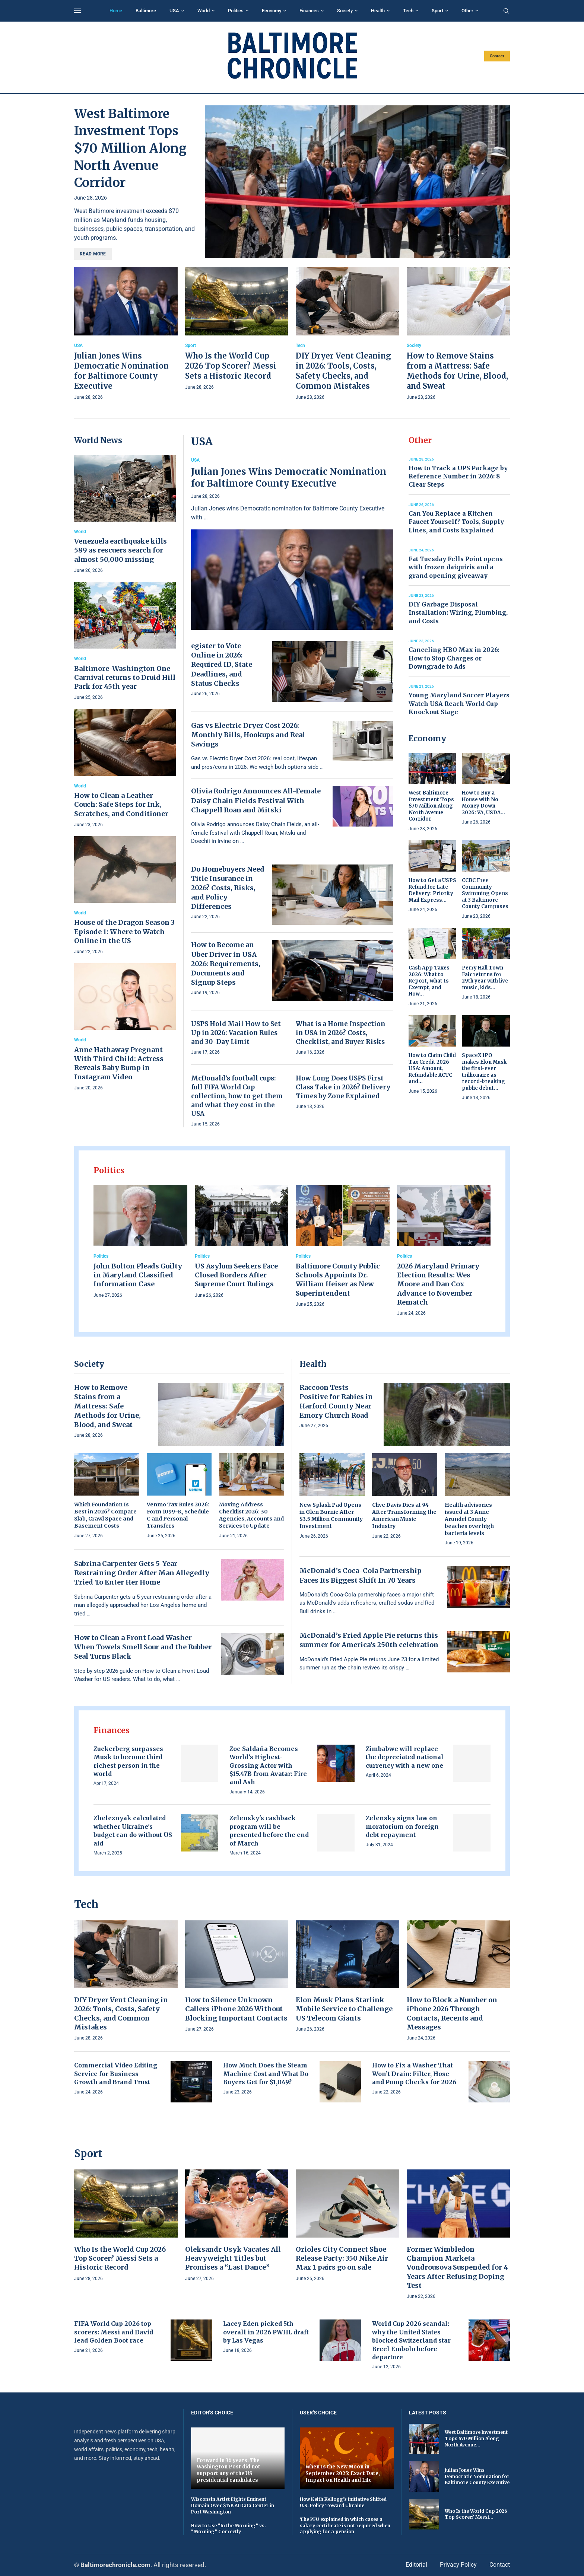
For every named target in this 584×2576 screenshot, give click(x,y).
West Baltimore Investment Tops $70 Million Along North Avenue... (476, 2438)
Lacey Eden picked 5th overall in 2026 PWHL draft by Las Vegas (266, 2332)
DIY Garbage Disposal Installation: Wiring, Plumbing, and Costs (458, 613)
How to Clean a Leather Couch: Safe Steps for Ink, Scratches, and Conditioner (121, 804)
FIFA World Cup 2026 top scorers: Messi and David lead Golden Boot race (113, 2332)
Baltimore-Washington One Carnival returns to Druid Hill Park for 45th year (124, 677)
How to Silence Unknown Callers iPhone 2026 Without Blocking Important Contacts (236, 2009)
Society (345, 10)
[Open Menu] (77, 10)
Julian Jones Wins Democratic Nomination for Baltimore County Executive (288, 477)
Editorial (416, 2564)
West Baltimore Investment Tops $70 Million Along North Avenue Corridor (130, 148)
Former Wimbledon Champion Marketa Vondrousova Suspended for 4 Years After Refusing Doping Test (457, 2267)
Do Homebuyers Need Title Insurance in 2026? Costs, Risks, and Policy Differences (227, 888)
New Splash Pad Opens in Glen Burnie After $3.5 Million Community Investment (331, 1515)
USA (174, 10)
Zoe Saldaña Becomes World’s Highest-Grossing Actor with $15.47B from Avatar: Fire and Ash (268, 1765)
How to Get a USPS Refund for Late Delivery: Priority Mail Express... (432, 890)
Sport (437, 10)
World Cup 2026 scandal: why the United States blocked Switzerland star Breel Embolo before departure (411, 2340)
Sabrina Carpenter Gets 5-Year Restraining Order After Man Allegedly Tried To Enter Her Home (141, 1572)
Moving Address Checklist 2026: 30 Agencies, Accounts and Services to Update (251, 1515)
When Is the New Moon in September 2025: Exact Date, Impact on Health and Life (342, 2473)
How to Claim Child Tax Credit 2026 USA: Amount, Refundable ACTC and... (432, 1068)
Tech (408, 10)
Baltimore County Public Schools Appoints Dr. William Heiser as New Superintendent (338, 1279)
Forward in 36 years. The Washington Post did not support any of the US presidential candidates (228, 2470)
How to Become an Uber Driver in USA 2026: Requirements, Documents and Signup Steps (225, 963)
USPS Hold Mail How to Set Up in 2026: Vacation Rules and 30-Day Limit (236, 1033)
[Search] (506, 11)
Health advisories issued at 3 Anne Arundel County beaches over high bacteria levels (469, 1519)
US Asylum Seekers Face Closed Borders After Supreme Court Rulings (236, 1275)
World (203, 10)
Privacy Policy (458, 2564)
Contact (497, 56)
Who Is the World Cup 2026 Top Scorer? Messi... (476, 2514)
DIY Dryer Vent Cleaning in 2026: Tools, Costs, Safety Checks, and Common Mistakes (121, 2013)
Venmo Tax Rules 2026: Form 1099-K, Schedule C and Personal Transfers (178, 1515)
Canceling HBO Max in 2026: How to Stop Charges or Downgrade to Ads (454, 658)
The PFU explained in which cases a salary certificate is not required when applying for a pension (345, 2525)
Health (378, 10)
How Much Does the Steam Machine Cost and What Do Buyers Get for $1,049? (265, 2073)
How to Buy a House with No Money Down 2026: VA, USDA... (483, 803)
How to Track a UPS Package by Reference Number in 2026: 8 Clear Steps (458, 476)
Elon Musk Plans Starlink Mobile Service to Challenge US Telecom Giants (344, 2009)
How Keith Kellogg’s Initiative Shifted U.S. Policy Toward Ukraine (343, 2502)
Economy (271, 10)
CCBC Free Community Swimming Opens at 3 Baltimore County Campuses (485, 893)
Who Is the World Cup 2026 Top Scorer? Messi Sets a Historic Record (230, 365)
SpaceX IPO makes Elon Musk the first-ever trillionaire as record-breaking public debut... (484, 1071)
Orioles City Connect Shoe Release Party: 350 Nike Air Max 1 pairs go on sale (342, 2258)
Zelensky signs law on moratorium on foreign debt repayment (402, 1826)
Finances (309, 10)
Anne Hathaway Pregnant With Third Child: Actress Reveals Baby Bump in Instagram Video (119, 1063)
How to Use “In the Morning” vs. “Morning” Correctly (228, 2529)
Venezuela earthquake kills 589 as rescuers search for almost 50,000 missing (120, 550)
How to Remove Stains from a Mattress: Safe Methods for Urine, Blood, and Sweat (107, 1406)
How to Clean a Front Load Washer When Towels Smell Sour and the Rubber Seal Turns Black (143, 1646)
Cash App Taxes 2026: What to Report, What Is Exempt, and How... (429, 981)
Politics (236, 10)
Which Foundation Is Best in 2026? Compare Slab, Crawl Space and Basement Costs (105, 1515)
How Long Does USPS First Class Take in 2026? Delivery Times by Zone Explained (343, 1087)
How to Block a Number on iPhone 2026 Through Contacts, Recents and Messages (452, 2013)
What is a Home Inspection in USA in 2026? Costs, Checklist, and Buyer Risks (340, 1033)
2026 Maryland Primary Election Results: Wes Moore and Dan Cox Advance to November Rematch (438, 1284)
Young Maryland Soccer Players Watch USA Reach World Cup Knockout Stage (459, 703)
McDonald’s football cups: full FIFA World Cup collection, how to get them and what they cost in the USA (237, 1096)
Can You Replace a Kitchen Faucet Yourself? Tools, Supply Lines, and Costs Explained (456, 522)
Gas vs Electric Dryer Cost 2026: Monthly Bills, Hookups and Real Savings (248, 734)
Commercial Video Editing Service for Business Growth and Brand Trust (115, 2073)
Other (467, 10)
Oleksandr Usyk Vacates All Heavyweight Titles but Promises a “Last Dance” (233, 2258)
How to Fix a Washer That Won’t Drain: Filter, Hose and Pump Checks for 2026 (414, 2073)
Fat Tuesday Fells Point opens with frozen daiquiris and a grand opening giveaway (456, 567)
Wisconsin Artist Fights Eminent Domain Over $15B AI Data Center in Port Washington (232, 2505)
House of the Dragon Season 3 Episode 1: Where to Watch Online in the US (124, 931)
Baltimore (146, 10)
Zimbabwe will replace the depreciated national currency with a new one (405, 1757)
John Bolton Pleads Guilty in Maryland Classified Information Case (137, 1275)
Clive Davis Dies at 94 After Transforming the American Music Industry (404, 1515)
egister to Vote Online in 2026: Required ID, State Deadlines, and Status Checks (221, 664)
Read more (93, 254)
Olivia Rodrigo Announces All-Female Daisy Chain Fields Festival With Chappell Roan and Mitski (256, 800)
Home (116, 10)
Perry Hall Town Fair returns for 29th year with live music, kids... (485, 978)
